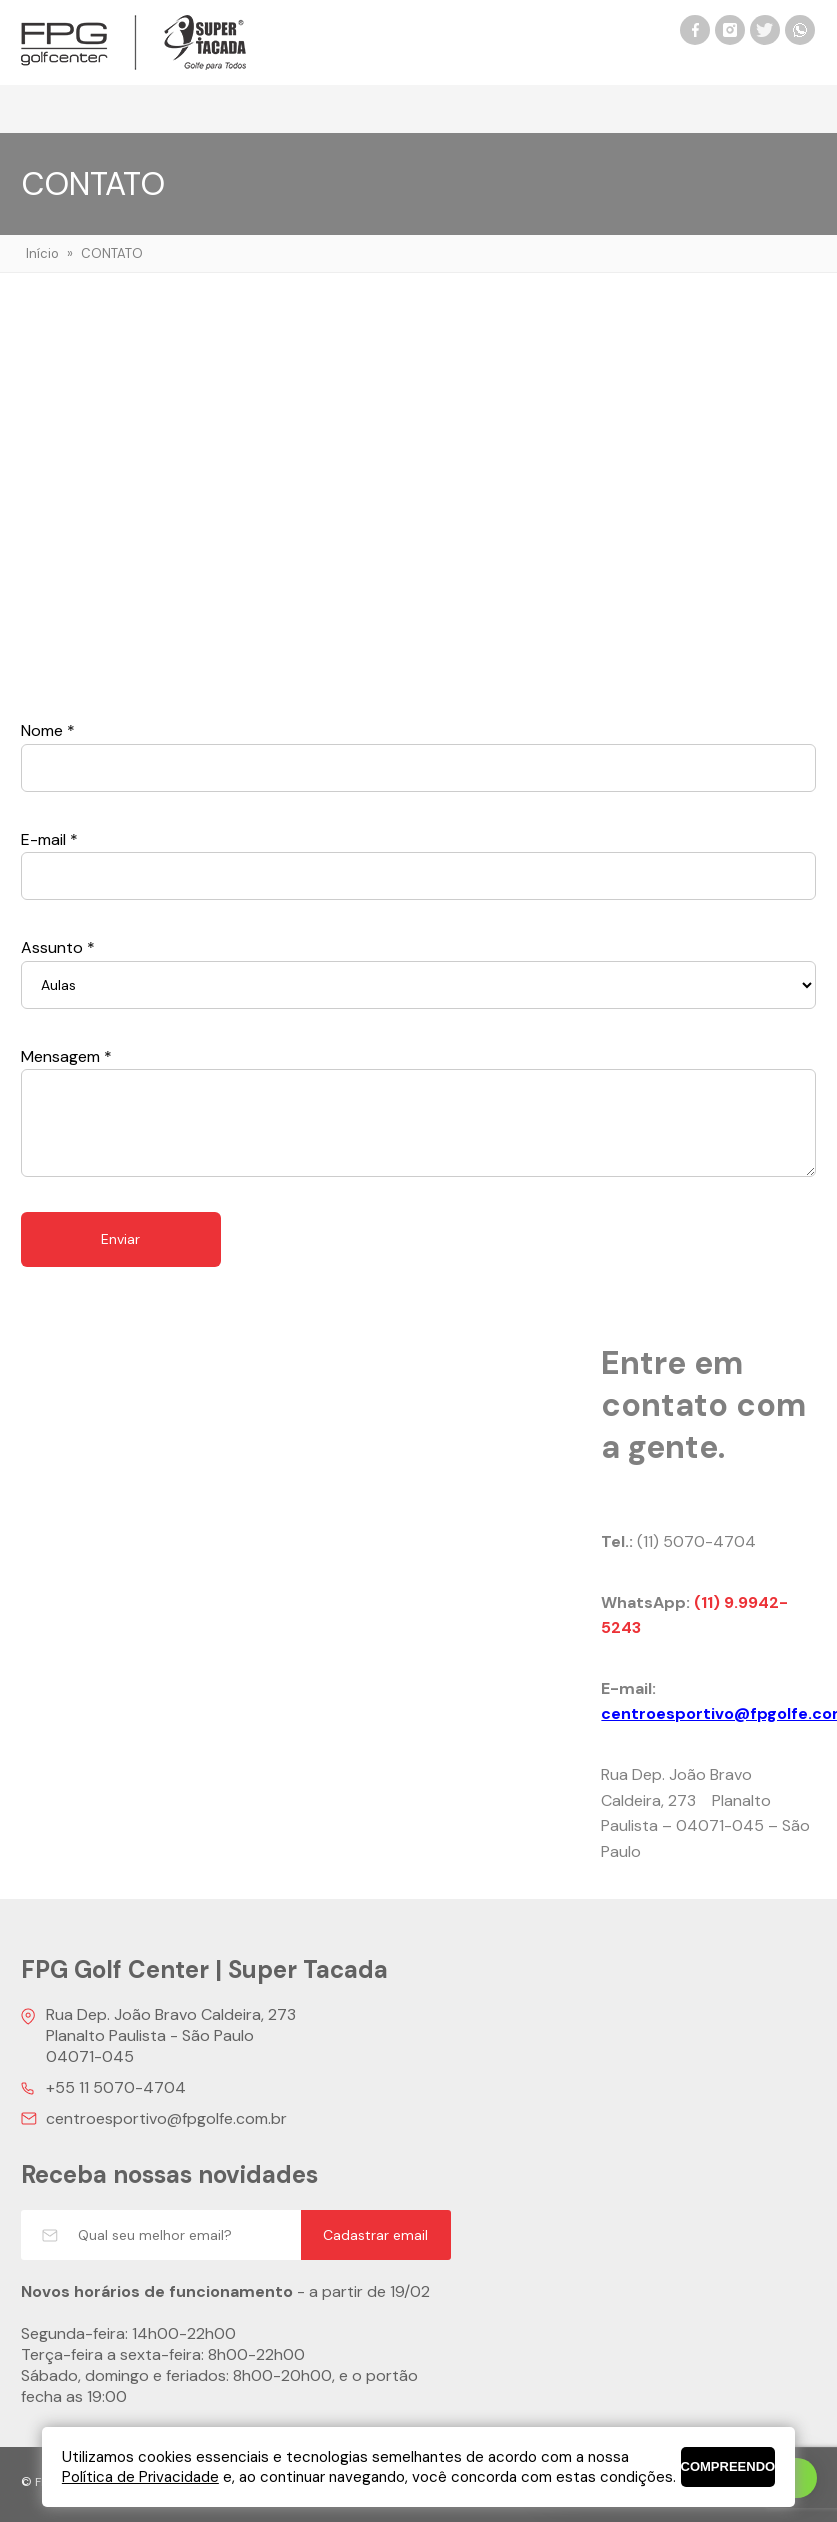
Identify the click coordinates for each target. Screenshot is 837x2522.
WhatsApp (800, 30)
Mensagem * (66, 1056)
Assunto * (58, 947)
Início (42, 253)
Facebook (695, 30)
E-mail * (49, 839)
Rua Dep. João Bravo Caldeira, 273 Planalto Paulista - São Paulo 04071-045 (171, 2035)
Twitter (765, 30)
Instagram (730, 30)
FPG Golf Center (133, 42)
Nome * (48, 730)
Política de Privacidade (140, 2477)
